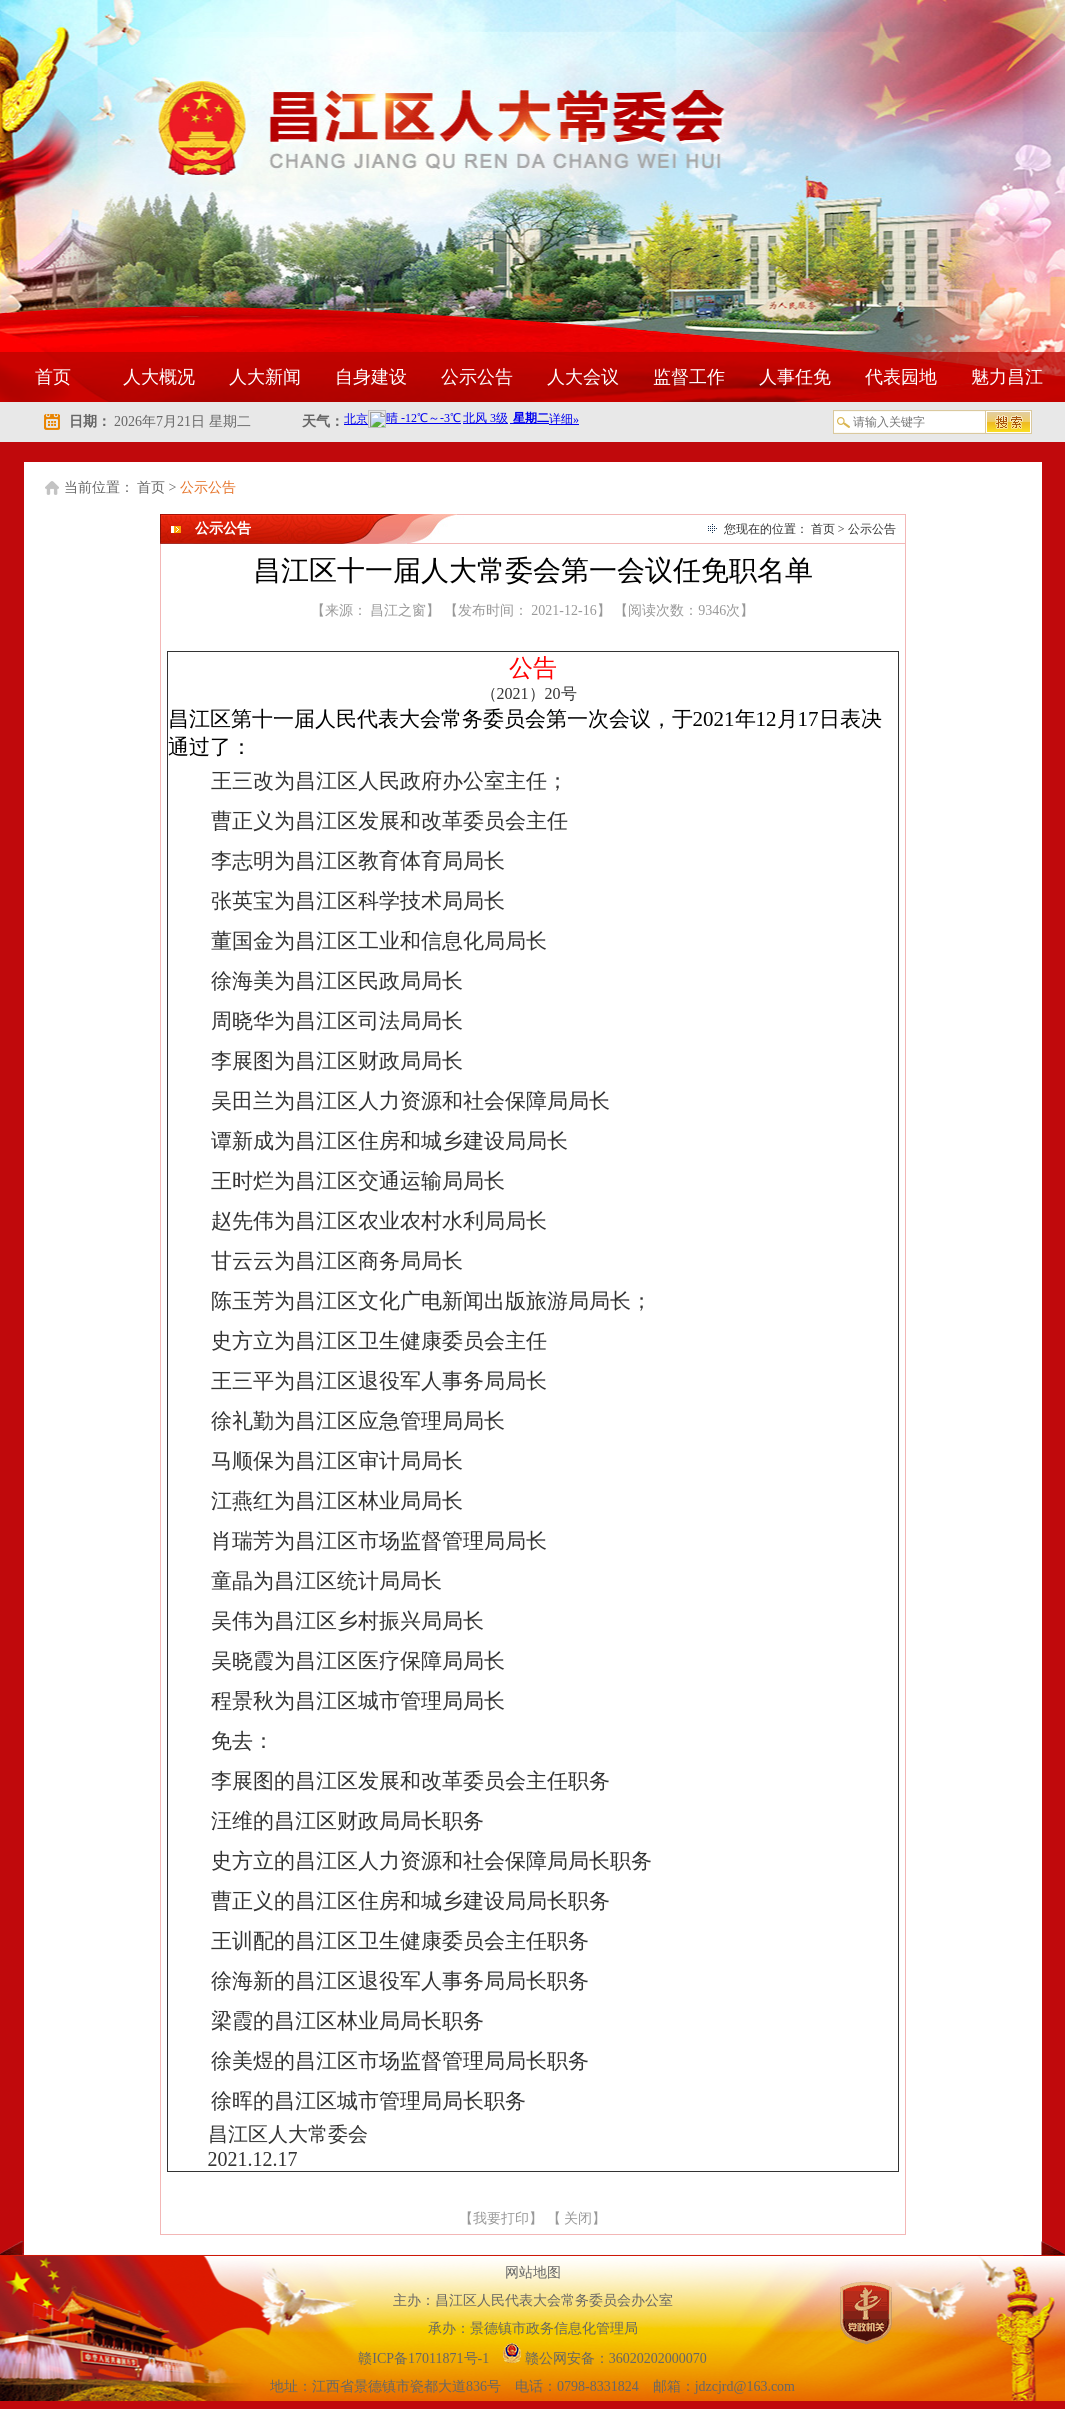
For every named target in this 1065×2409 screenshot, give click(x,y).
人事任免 (795, 377)
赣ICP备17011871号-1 (425, 2358)
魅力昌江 (1007, 377)
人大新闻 (265, 377)
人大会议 (583, 377)
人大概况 (159, 377)
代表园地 (901, 377)
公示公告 (477, 377)
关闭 (578, 2218)
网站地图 (533, 2272)
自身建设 (371, 377)
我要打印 (501, 2218)
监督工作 (689, 377)
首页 (53, 377)
